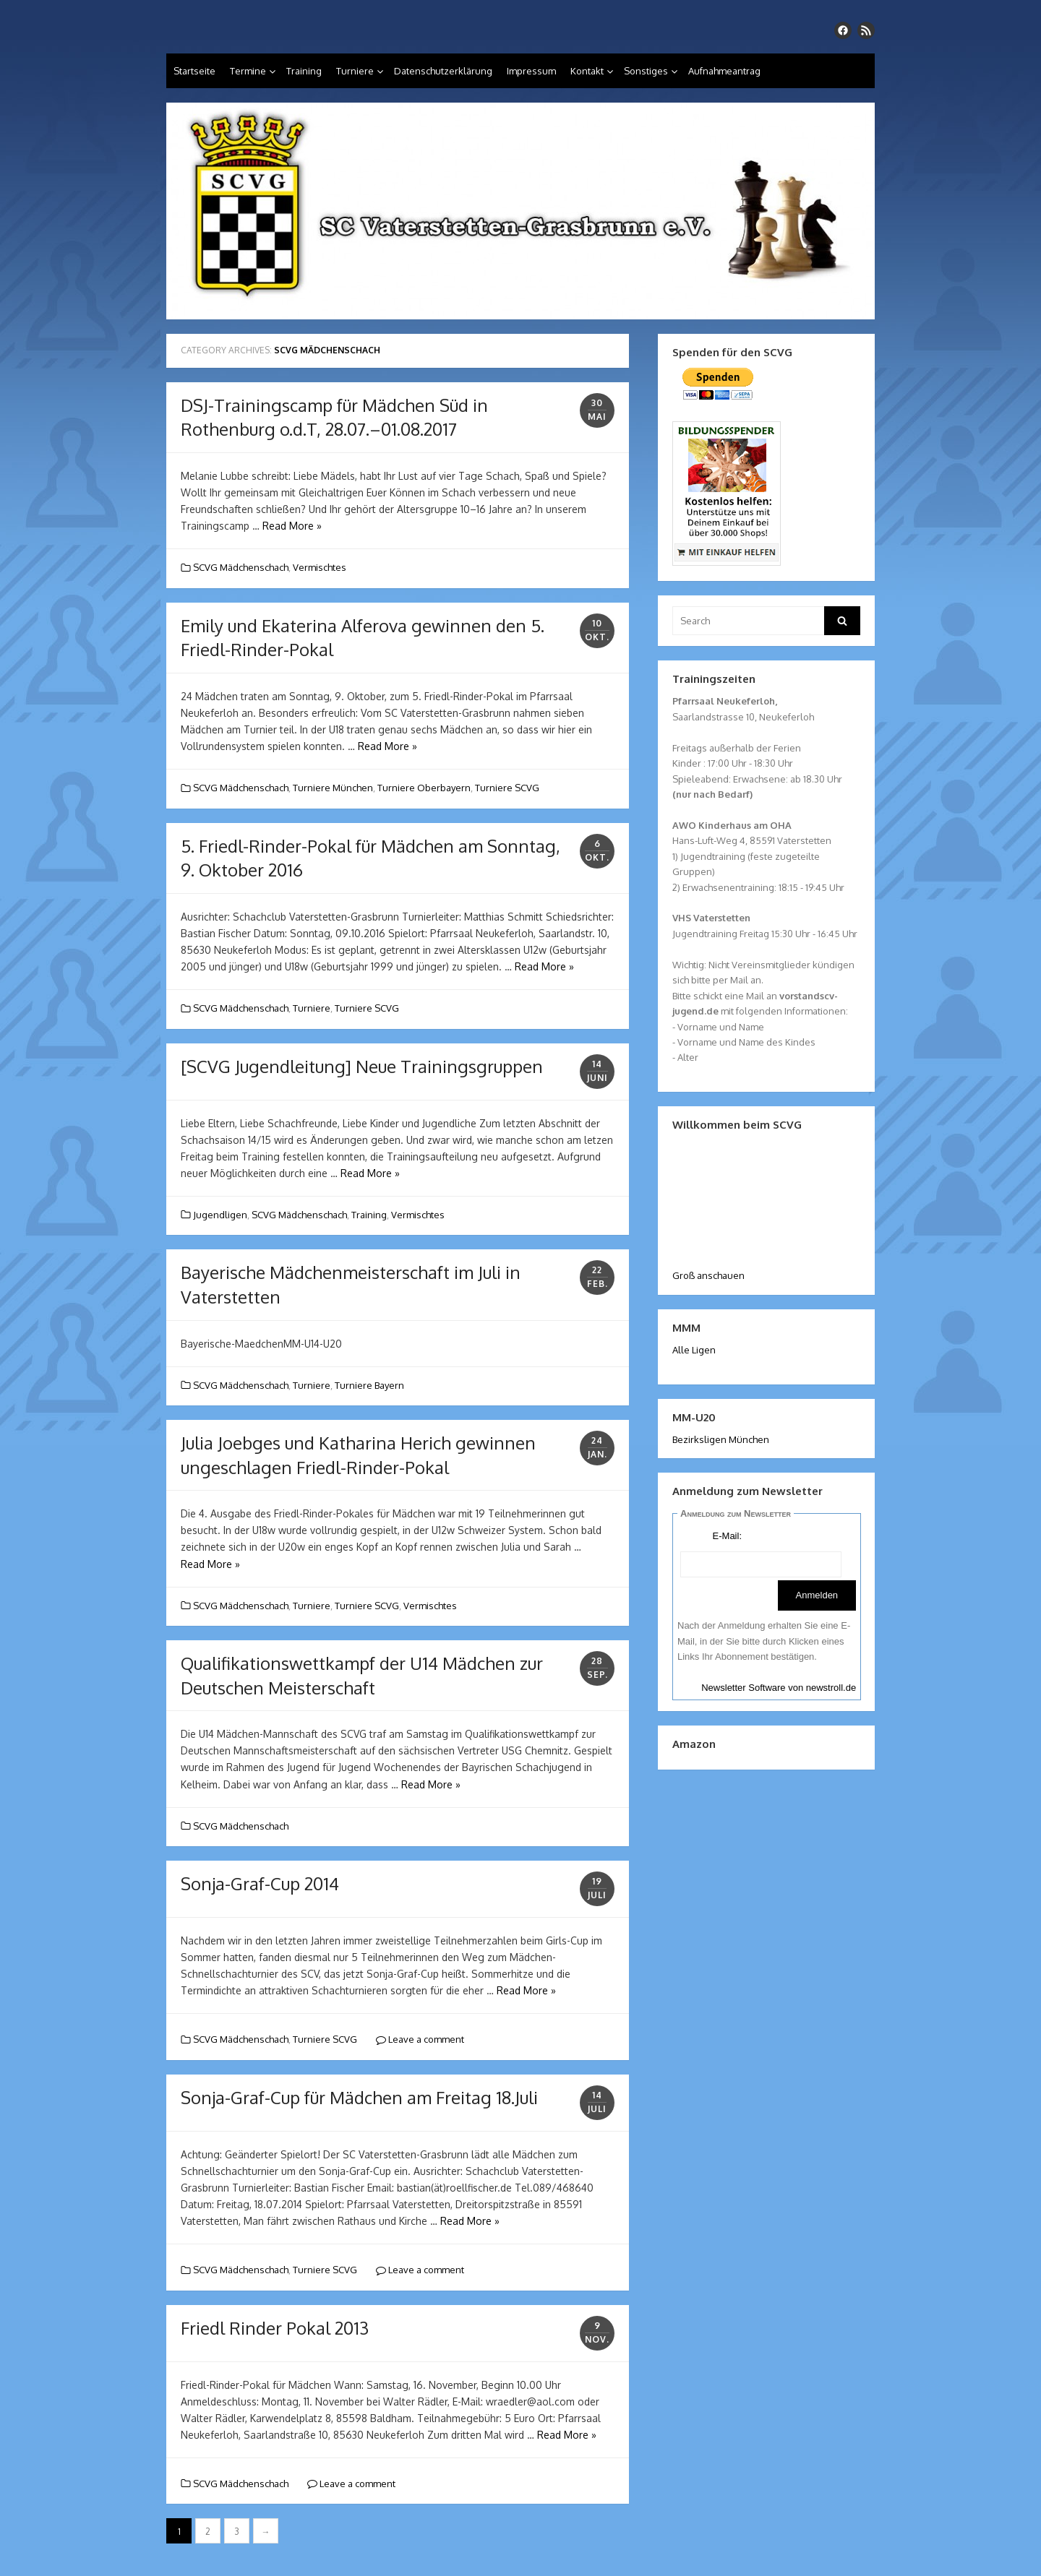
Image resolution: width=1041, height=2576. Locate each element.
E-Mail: (727, 1535)
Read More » (292, 526)
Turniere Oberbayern (424, 787)
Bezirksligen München (720, 1439)
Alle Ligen (694, 1350)
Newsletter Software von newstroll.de (778, 1687)
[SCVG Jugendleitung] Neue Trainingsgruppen (362, 1066)
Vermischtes (319, 567)
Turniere (355, 71)
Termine (248, 71)
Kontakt (587, 71)
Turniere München (333, 787)
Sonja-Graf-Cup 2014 (260, 1883)
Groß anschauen (708, 1275)
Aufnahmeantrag (724, 71)
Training (304, 71)
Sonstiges (646, 71)
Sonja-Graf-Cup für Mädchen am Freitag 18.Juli (359, 2097)
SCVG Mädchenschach (240, 567)
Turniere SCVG (507, 787)
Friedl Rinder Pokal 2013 (275, 2328)
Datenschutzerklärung (443, 71)
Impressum (531, 71)
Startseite (194, 71)
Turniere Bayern (369, 1385)
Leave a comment (420, 2039)
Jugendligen (220, 1214)
